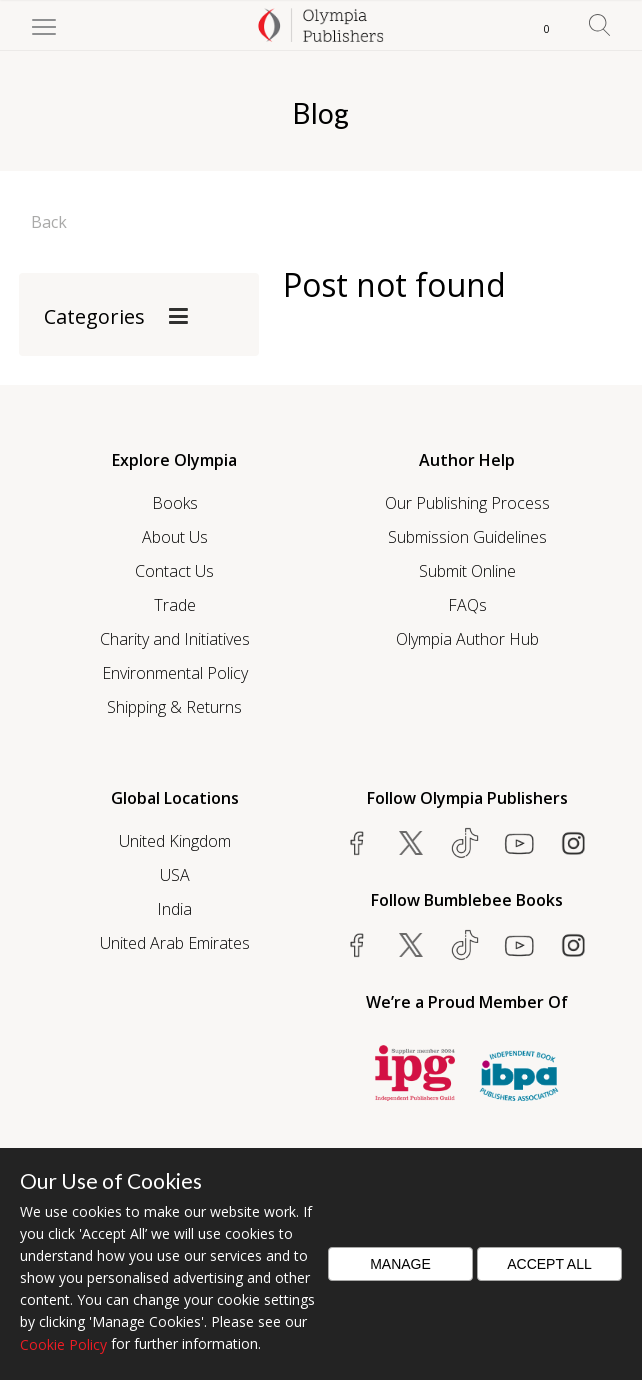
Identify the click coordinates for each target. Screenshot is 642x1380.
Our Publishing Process (467, 503)
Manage (400, 1264)
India (174, 909)
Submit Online (467, 571)
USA (175, 875)
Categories (94, 316)
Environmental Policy (175, 673)
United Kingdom (175, 841)
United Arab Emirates (175, 943)
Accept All (549, 1264)
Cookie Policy (63, 1344)
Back (49, 222)
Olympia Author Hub (467, 639)
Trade (175, 605)
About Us (175, 537)
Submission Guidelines (467, 537)
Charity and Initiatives (175, 639)
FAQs (467, 605)
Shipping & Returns (174, 707)
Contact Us (174, 571)
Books (175, 503)
